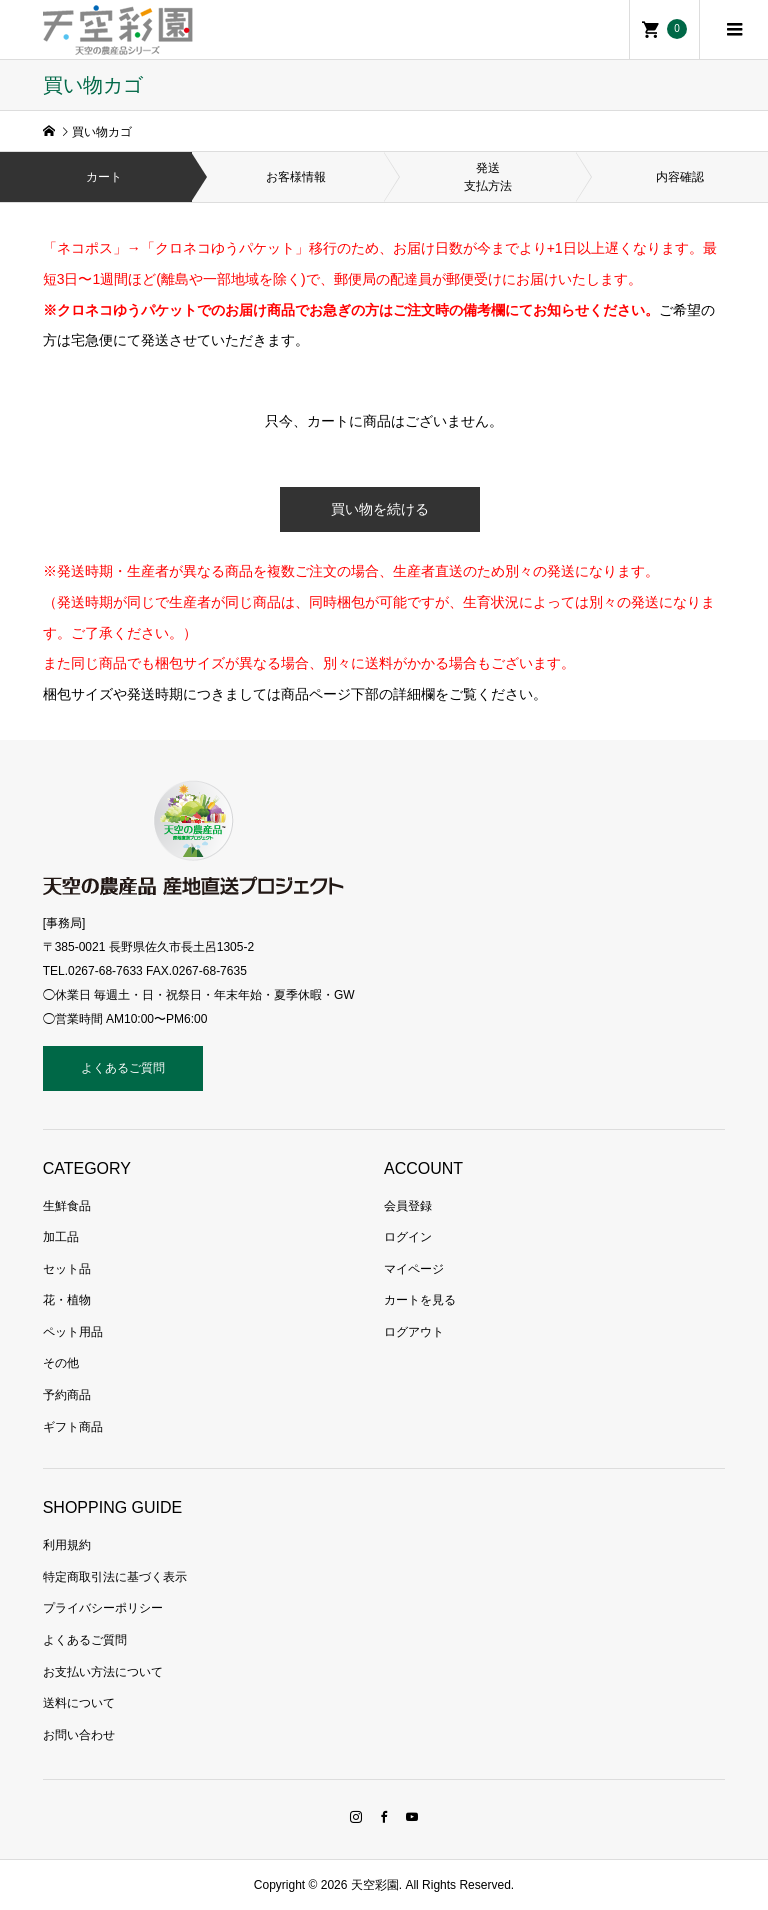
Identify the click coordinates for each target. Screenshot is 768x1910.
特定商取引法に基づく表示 (115, 1577)
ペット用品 (73, 1332)
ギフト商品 (73, 1427)
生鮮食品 (67, 1206)
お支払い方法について (103, 1672)
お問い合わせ (79, 1735)
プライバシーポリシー (103, 1608)
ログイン (408, 1237)
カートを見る (420, 1300)
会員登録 (408, 1206)
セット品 (67, 1269)
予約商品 (67, 1395)
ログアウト (414, 1332)
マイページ (414, 1269)
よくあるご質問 (123, 1068)
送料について (79, 1703)
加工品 (61, 1237)
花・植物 (67, 1300)
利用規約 (67, 1545)
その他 (61, 1363)
